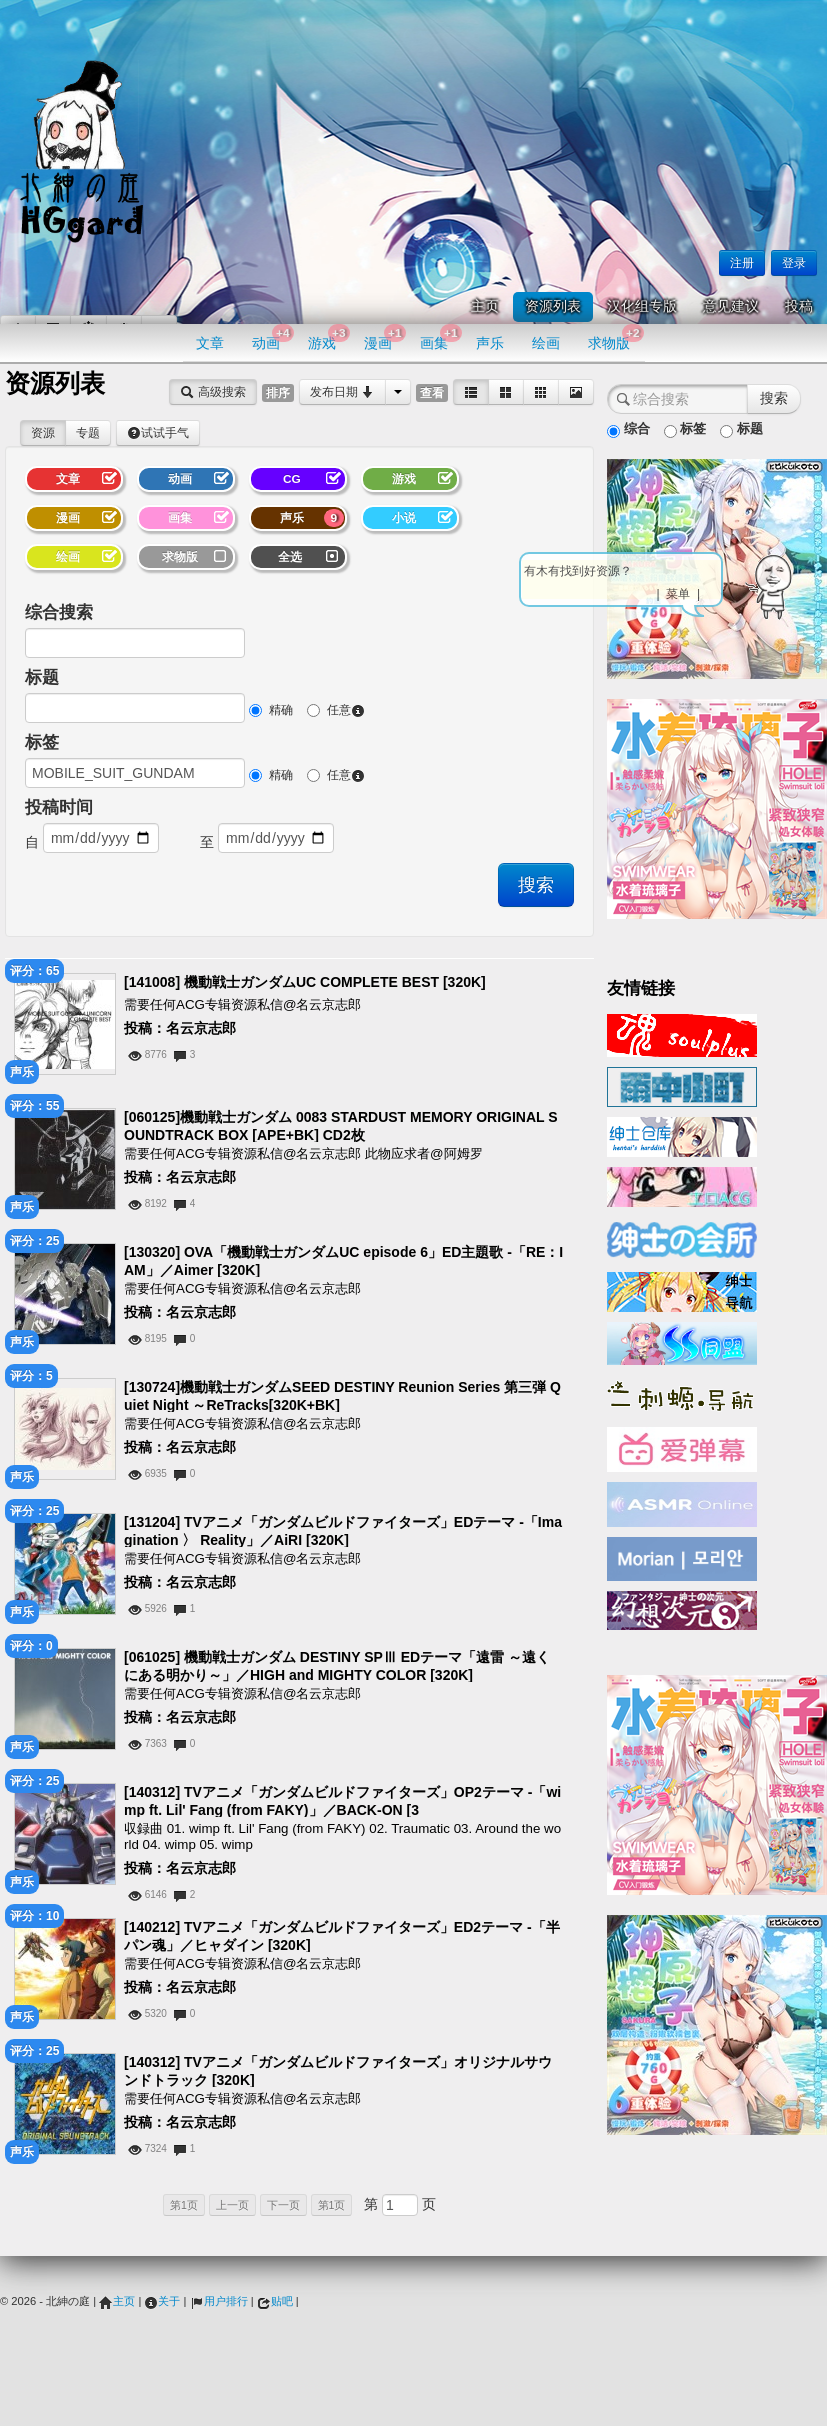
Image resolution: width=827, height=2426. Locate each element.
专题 (88, 433)
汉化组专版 (642, 306)
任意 (336, 710)
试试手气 (158, 433)
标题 (42, 677)
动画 (272, 337)
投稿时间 (59, 807)
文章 (210, 343)
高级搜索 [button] (212, 392)
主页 (485, 306)
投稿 (799, 306)
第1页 (184, 2205)
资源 (43, 433)
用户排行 (219, 2301)
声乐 (490, 343)
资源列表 (553, 306)
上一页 (232, 2205)
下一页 (283, 2205)
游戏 (328, 337)
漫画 (384, 337)
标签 (42, 742)
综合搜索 (59, 612)
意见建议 (731, 306)
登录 (794, 263)
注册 (742, 263)
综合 (628, 429)
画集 (440, 337)
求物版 (615, 337)
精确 (271, 710)
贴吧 (275, 2301)
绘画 (546, 343)
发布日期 (342, 392)
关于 (162, 2301)
